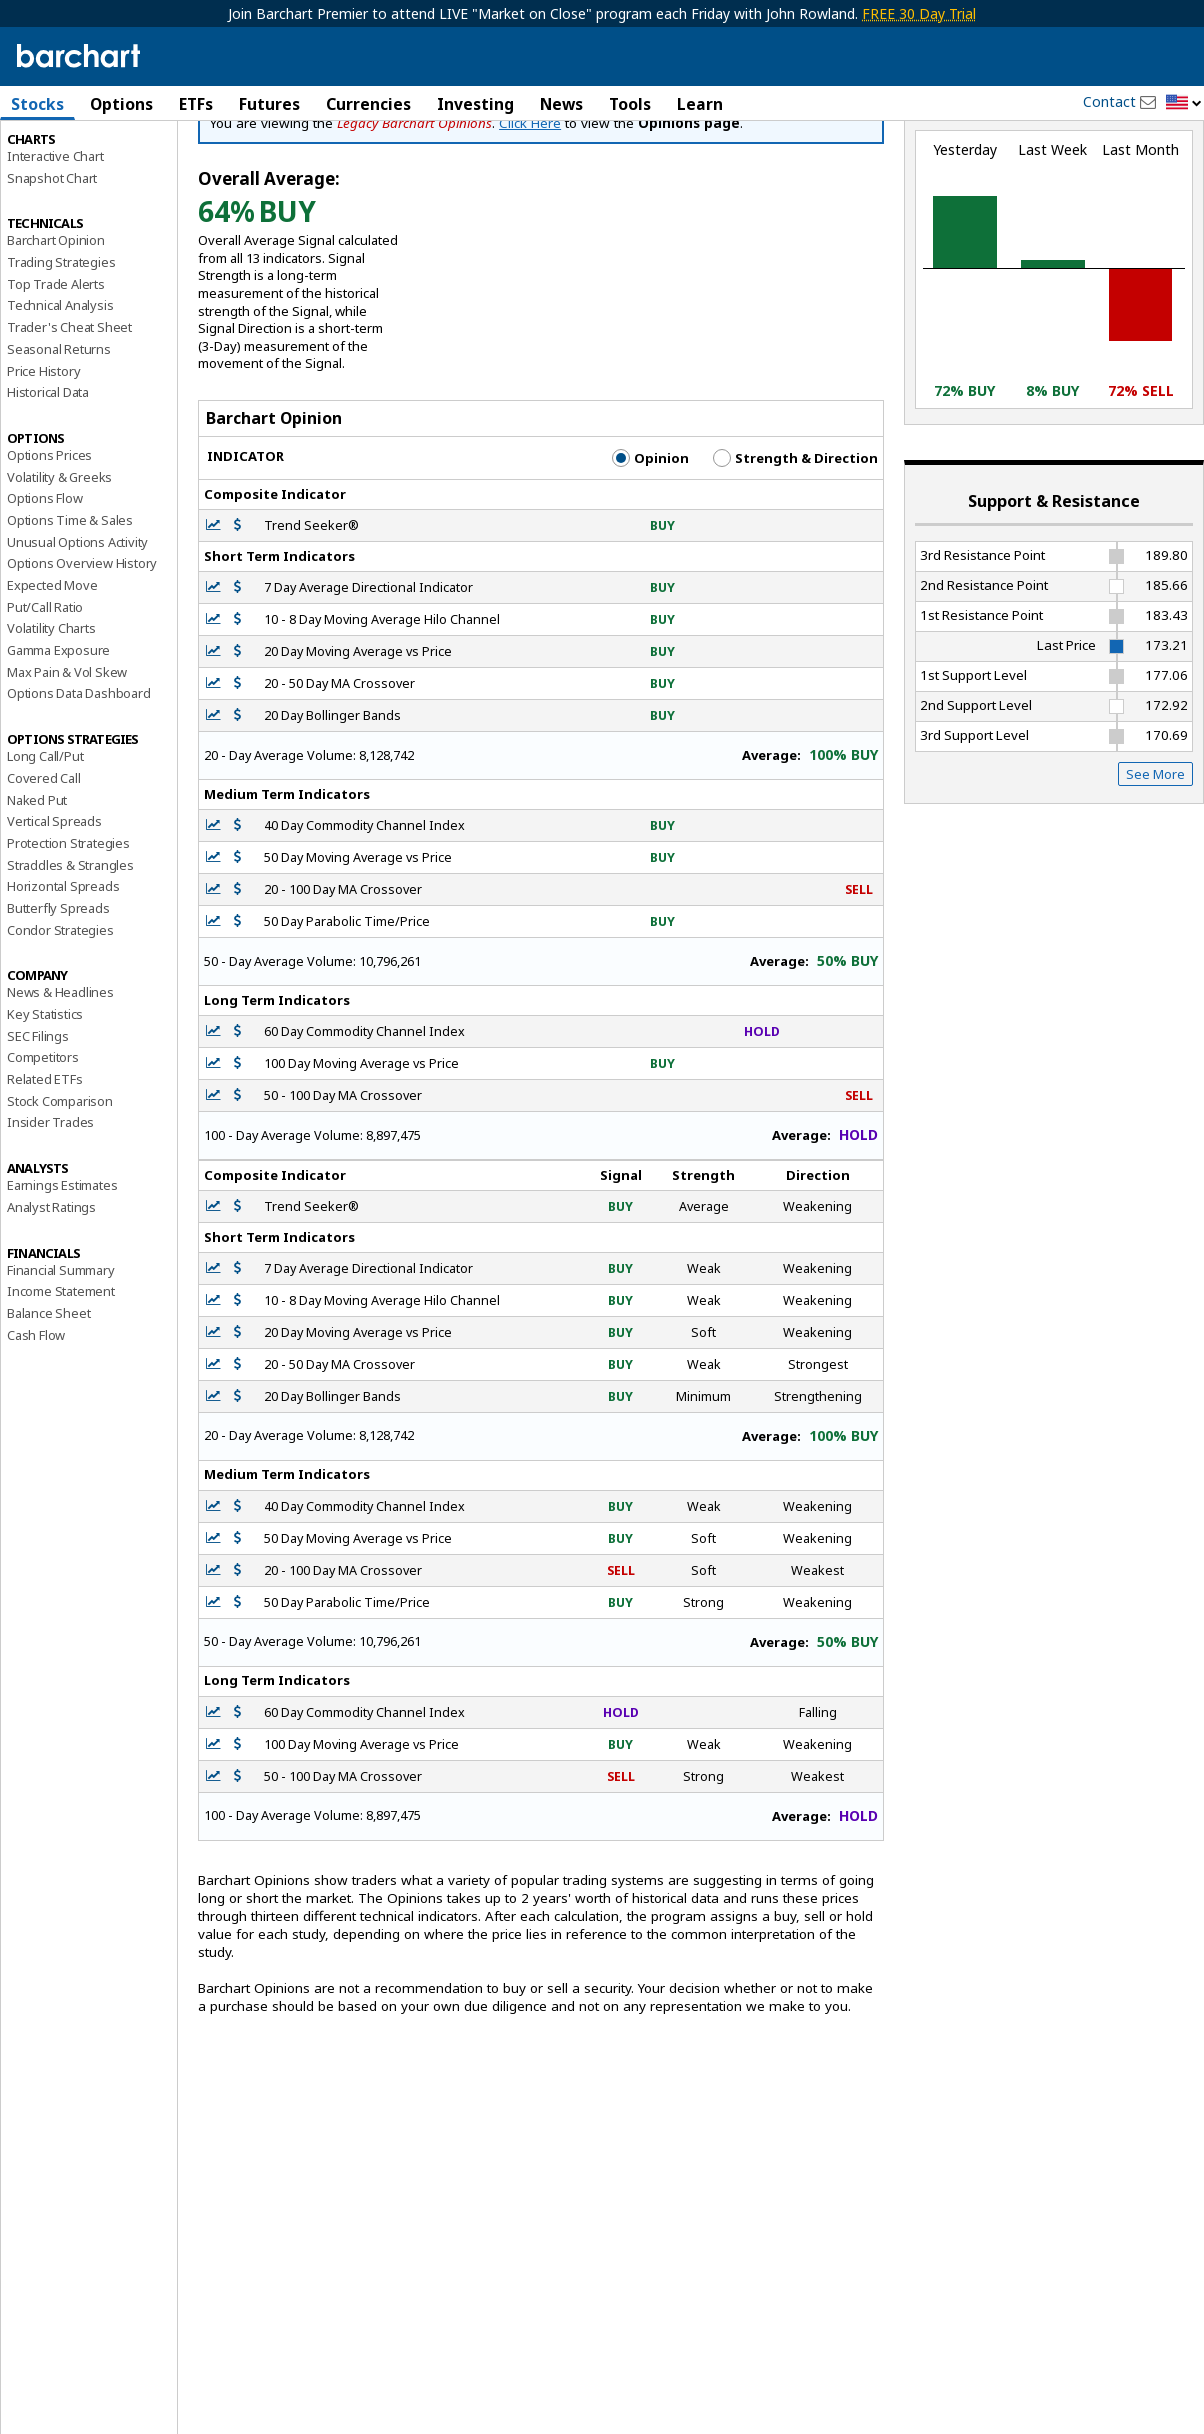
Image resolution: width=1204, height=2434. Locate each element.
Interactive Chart (55, 241)
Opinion (650, 543)
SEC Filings (38, 1121)
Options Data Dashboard (79, 779)
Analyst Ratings (51, 1292)
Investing (475, 104)
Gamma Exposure (58, 735)
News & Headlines (60, 1078)
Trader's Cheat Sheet (69, 413)
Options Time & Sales (70, 605)
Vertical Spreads (54, 907)
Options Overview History (82, 649)
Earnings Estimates (62, 1271)
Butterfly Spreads (58, 993)
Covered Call (44, 863)
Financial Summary (61, 1355)
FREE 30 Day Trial (919, 13)
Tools (630, 104)
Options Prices (49, 540)
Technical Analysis (60, 391)
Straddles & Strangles (70, 950)
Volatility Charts (51, 714)
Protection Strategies (68, 928)
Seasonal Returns (59, 434)
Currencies (368, 104)
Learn (700, 104)
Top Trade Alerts (56, 369)
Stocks (37, 104)
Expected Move (52, 670)
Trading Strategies (61, 347)
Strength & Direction (795, 543)
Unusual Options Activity (77, 627)
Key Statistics (45, 1099)
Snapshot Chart (52, 263)
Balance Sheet (48, 1398)
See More (1155, 859)
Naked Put (37, 885)
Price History (43, 456)
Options (121, 104)
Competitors (43, 1143)
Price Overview (51, 157)
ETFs (196, 104)
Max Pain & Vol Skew (67, 757)
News (561, 104)
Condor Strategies (60, 1015)
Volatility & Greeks (59, 562)
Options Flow (45, 584)
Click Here (530, 208)
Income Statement (61, 1377)
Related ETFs (45, 1164)
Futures (269, 104)
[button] (1184, 103)
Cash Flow (36, 1420)
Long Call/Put (45, 842)
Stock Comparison (60, 1186)
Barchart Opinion (56, 326)
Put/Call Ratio (45, 692)
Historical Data (48, 478)
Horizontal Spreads (63, 972)
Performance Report (66, 179)
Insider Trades (50, 1208)
